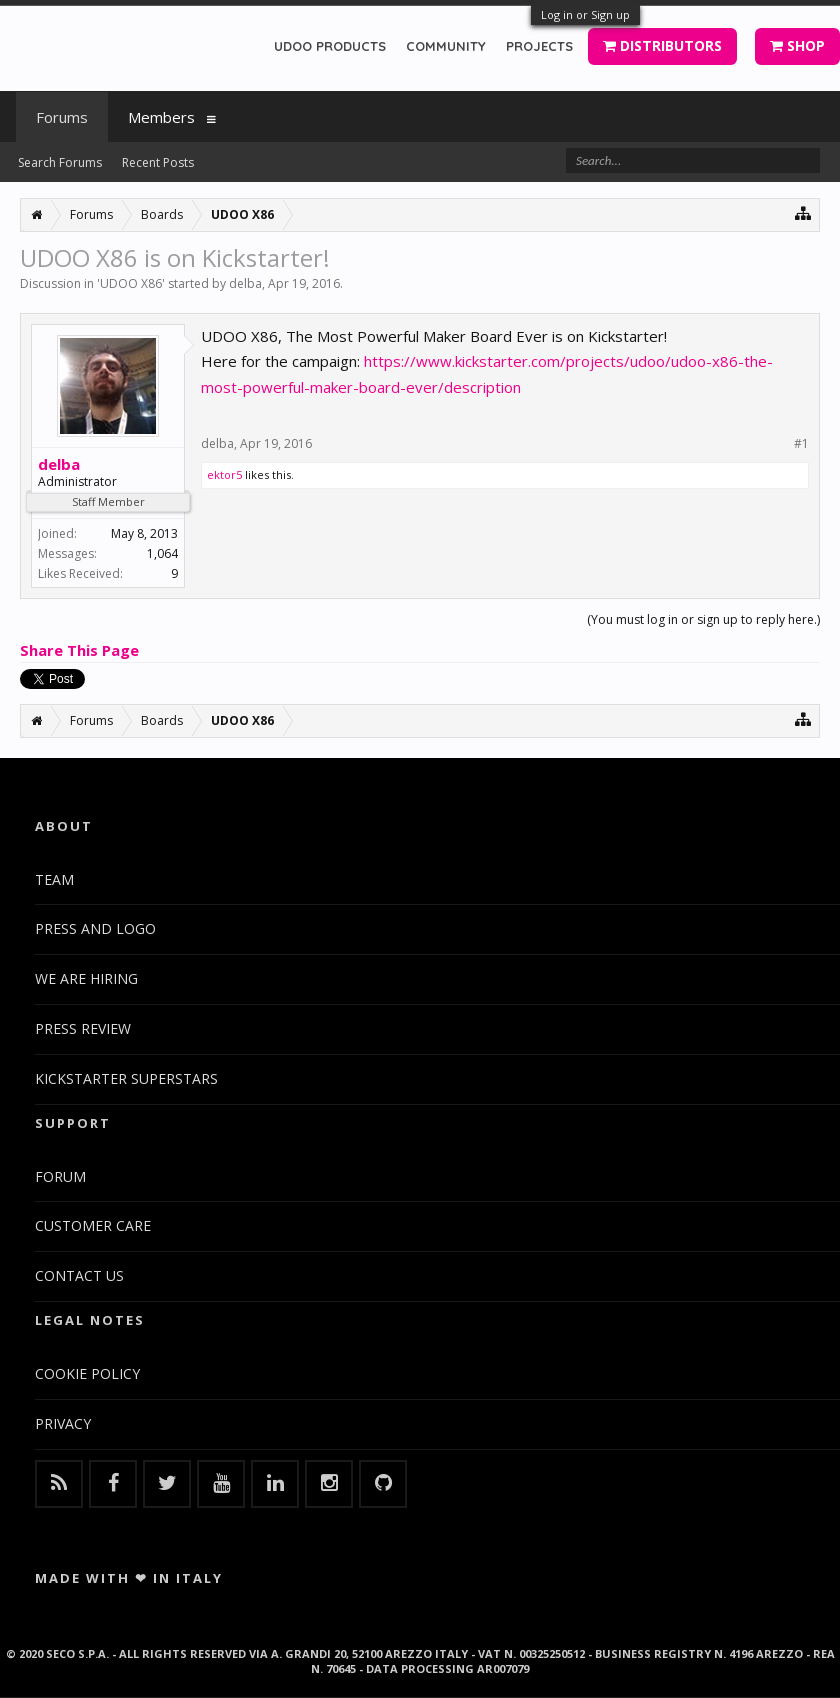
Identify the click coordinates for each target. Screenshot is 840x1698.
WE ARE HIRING (86, 978)
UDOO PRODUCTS (330, 46)
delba (245, 283)
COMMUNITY (446, 46)
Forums (62, 117)
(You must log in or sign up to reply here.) (703, 619)
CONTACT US (79, 1275)
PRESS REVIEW (83, 1028)
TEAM (54, 879)
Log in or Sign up (585, 14)
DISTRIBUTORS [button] (662, 45)
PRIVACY (63, 1423)
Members (161, 117)
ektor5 (224, 474)
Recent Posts (158, 162)
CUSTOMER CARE (93, 1225)
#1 (801, 444)
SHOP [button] (797, 45)
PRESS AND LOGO (95, 928)
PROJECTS (539, 46)
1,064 (162, 553)
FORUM (60, 1176)
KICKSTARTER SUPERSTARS (126, 1078)
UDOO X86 (131, 283)
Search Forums (60, 162)
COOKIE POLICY (87, 1373)
